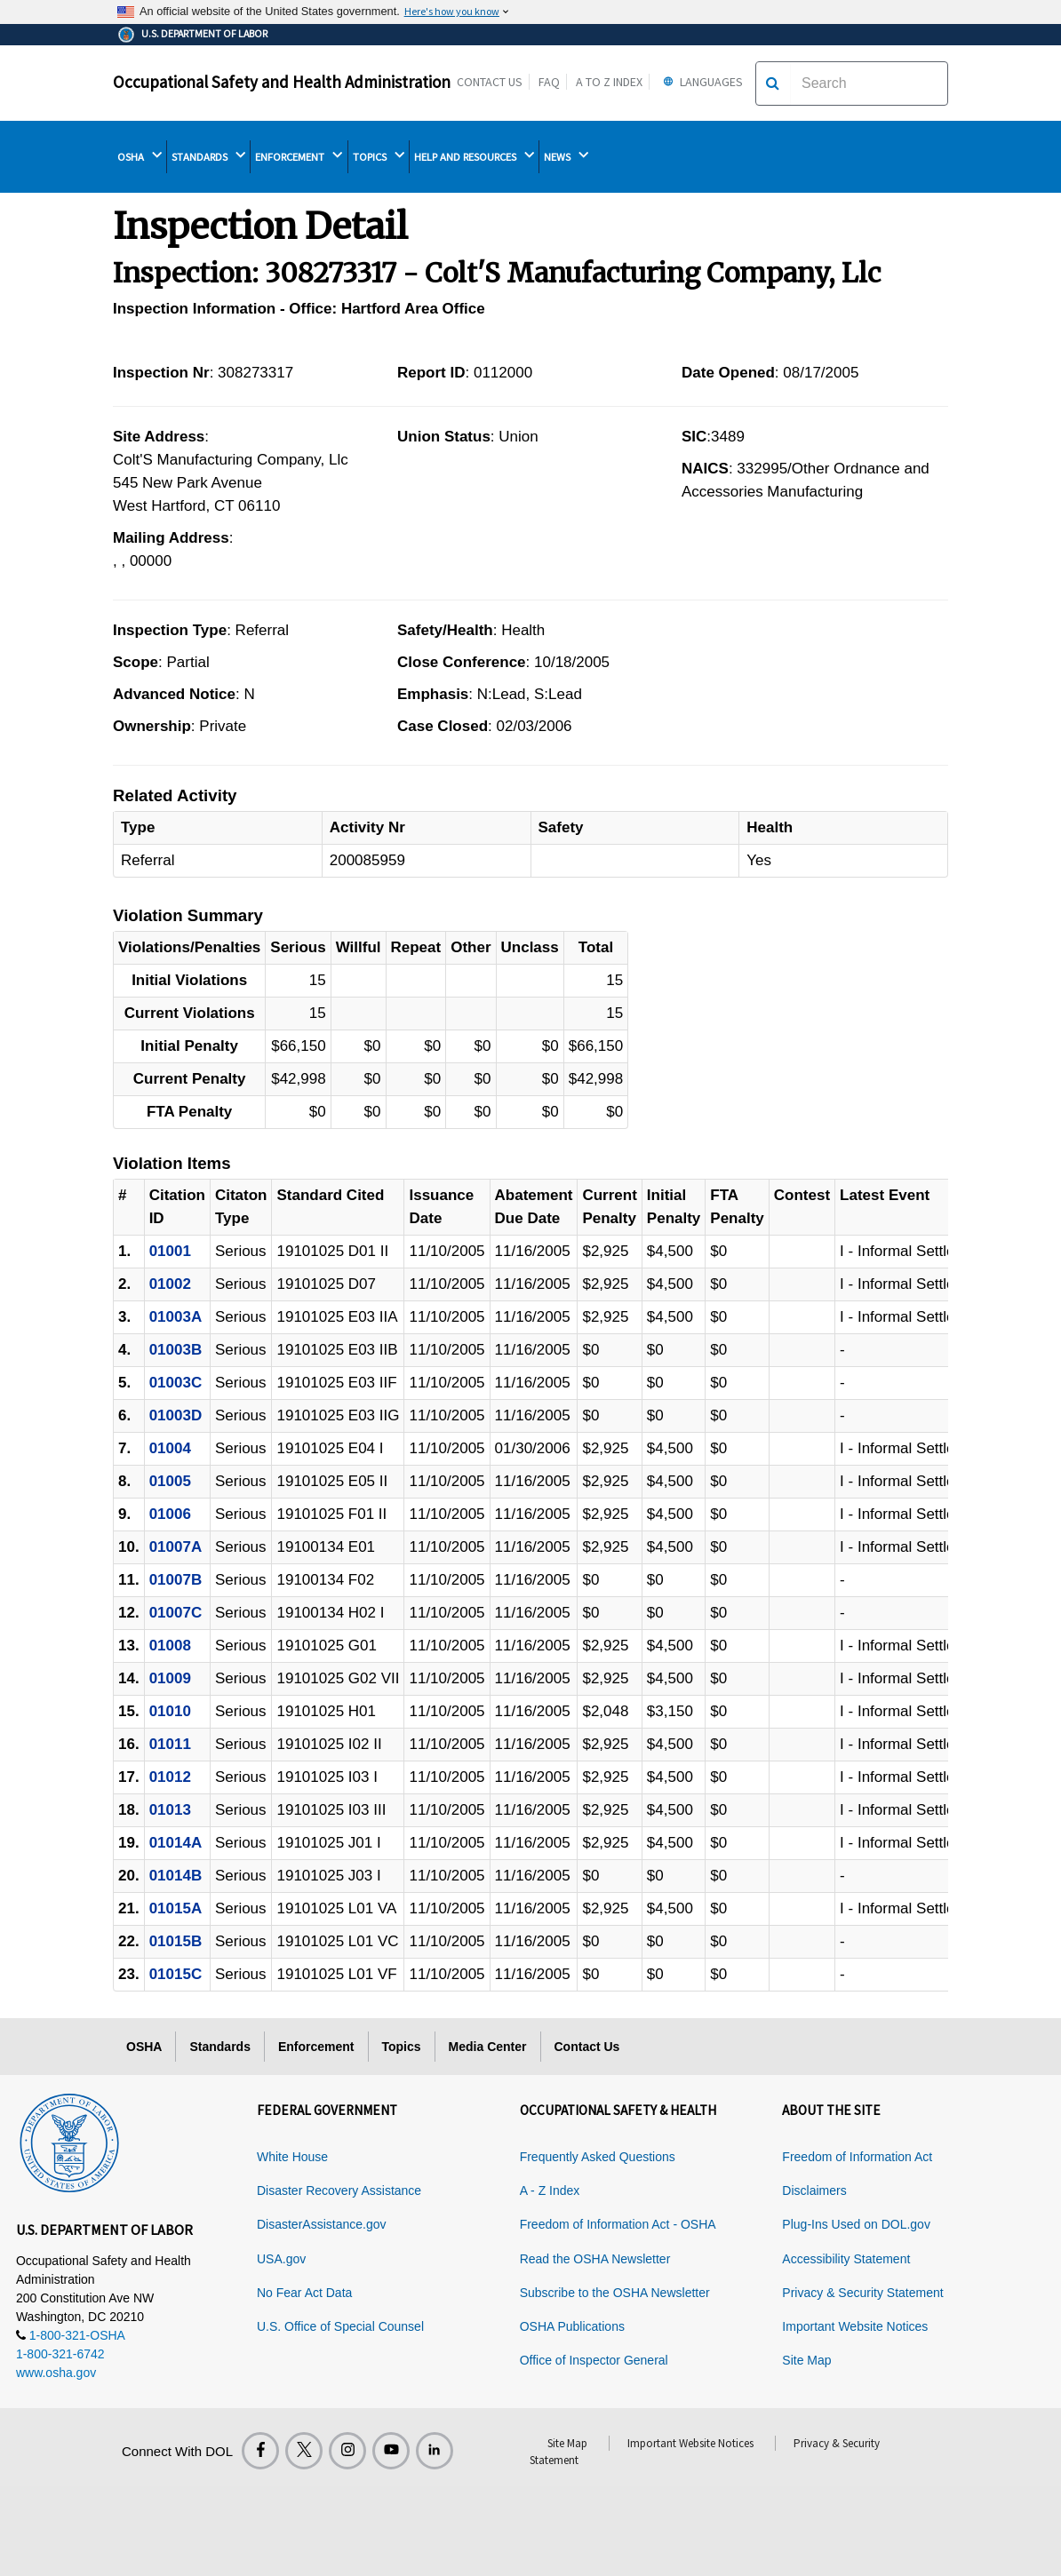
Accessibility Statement (846, 2259)
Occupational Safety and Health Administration (282, 81)
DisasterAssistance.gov (322, 2224)
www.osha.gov (56, 2372)
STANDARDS (208, 156)
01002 (170, 1284)
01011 (170, 1744)
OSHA (139, 156)
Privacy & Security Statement (862, 2293)
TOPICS (378, 156)
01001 (170, 1251)
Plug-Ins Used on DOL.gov (856, 2224)
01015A (176, 1908)
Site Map (806, 2360)
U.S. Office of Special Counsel (340, 2326)
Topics (401, 2046)
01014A (176, 1842)
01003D (176, 1415)
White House (292, 2157)
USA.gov (281, 2259)
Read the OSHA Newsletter (595, 2259)
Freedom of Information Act (857, 2157)
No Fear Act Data (304, 2293)
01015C (176, 1974)
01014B (176, 1875)
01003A (176, 1316)
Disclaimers (814, 2190)
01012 (170, 1777)
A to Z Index (609, 82)
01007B (176, 1579)
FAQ (549, 82)
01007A (176, 1546)
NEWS (566, 156)
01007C (176, 1612)
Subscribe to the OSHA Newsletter (615, 2293)
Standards (219, 2046)
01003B (176, 1349)
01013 (170, 1809)
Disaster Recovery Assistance (339, 2190)
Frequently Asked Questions (597, 2157)
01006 (170, 1514)
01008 (170, 1645)
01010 (170, 1711)
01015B (176, 1941)
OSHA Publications (572, 2326)
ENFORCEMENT (298, 156)
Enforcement (316, 2046)
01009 (170, 1678)
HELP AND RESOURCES (474, 156)
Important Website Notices (855, 2326)
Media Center (488, 2046)
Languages (700, 82)
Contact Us (490, 82)
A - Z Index (550, 2190)
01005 (170, 1481)
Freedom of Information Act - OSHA (618, 2224)
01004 (170, 1448)
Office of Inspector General (594, 2360)
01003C (176, 1382)
